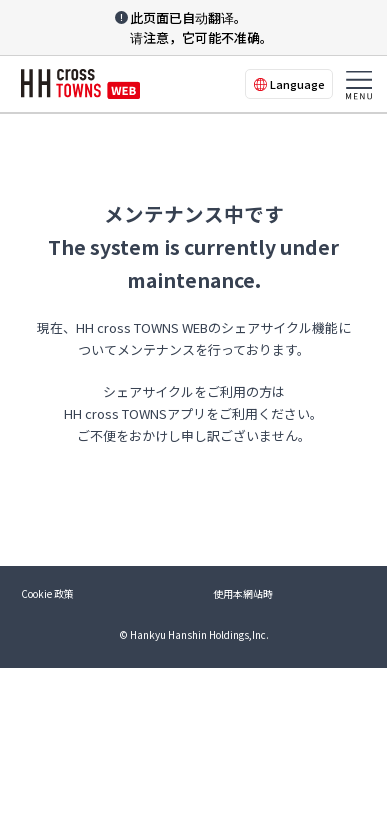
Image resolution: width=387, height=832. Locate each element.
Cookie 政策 (47, 593)
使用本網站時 (243, 593)
